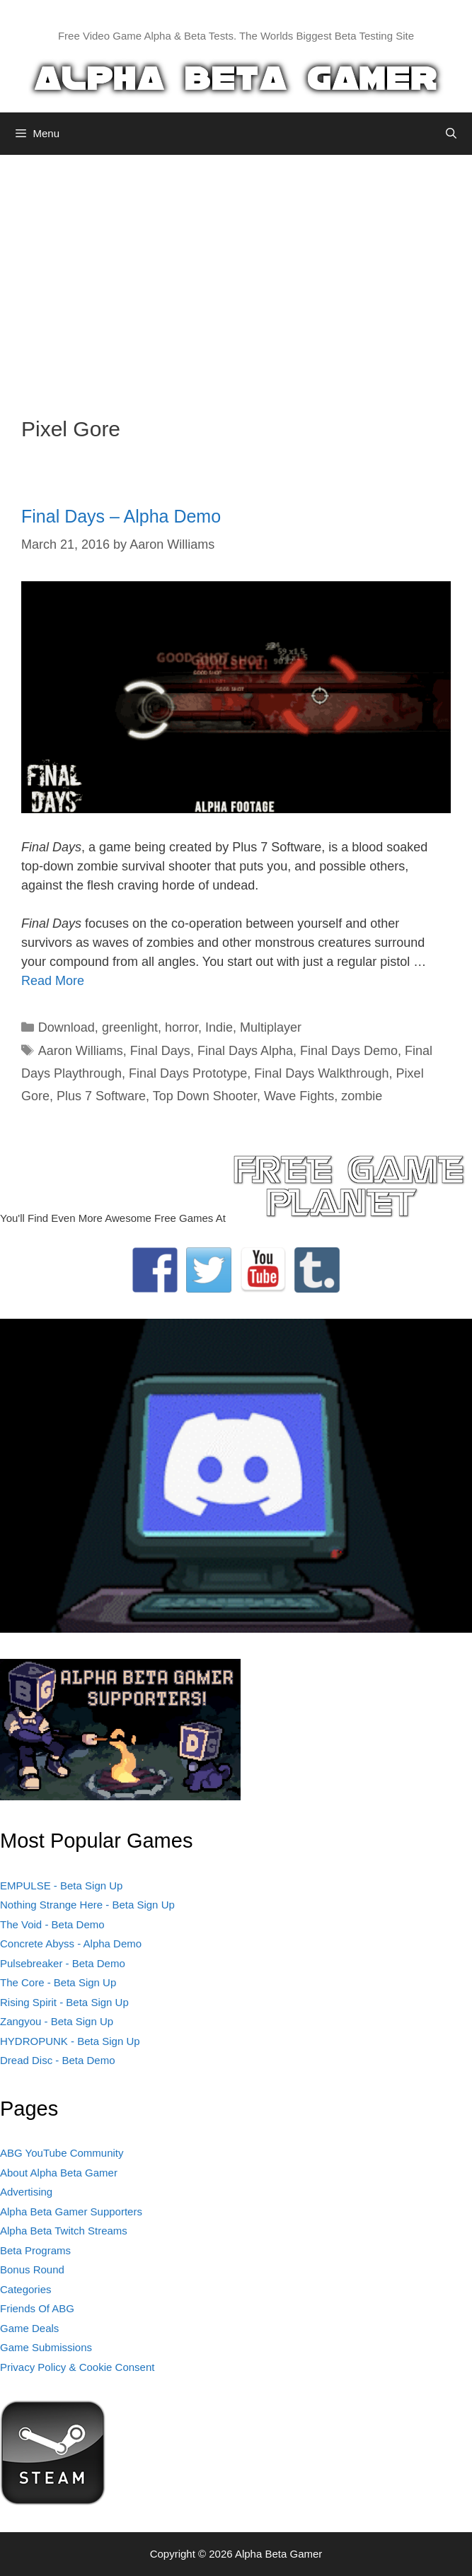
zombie (361, 1096)
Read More (52, 981)
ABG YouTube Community (62, 2153)
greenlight (130, 1027)
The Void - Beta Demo (52, 1924)
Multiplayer (270, 1027)
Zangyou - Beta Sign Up (56, 2021)
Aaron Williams (80, 1051)
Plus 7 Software (101, 1096)
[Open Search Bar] (451, 133)
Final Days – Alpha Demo (121, 516)
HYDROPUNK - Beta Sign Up (70, 2041)
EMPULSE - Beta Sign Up (61, 1885)
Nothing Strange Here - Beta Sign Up (87, 1905)
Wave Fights (299, 1096)
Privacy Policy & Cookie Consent (77, 2367)
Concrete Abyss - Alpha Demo (71, 1943)
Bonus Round (32, 2269)
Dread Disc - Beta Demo (57, 2060)
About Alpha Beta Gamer (58, 2173)
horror (181, 1027)
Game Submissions (46, 2347)
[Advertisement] (236, 275)
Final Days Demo (349, 1051)
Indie (219, 1027)
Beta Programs (35, 2250)
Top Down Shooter (205, 1096)
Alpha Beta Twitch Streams (63, 2231)
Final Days (160, 1051)
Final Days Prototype (188, 1073)
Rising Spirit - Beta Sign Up (64, 2002)
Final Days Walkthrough (321, 1073)
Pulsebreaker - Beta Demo (62, 1963)
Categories (26, 2289)
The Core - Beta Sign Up (58, 1982)
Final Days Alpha (245, 1051)
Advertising (26, 2192)
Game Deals (29, 2328)
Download (66, 1027)
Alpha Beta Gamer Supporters (71, 2211)
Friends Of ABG (37, 2308)
